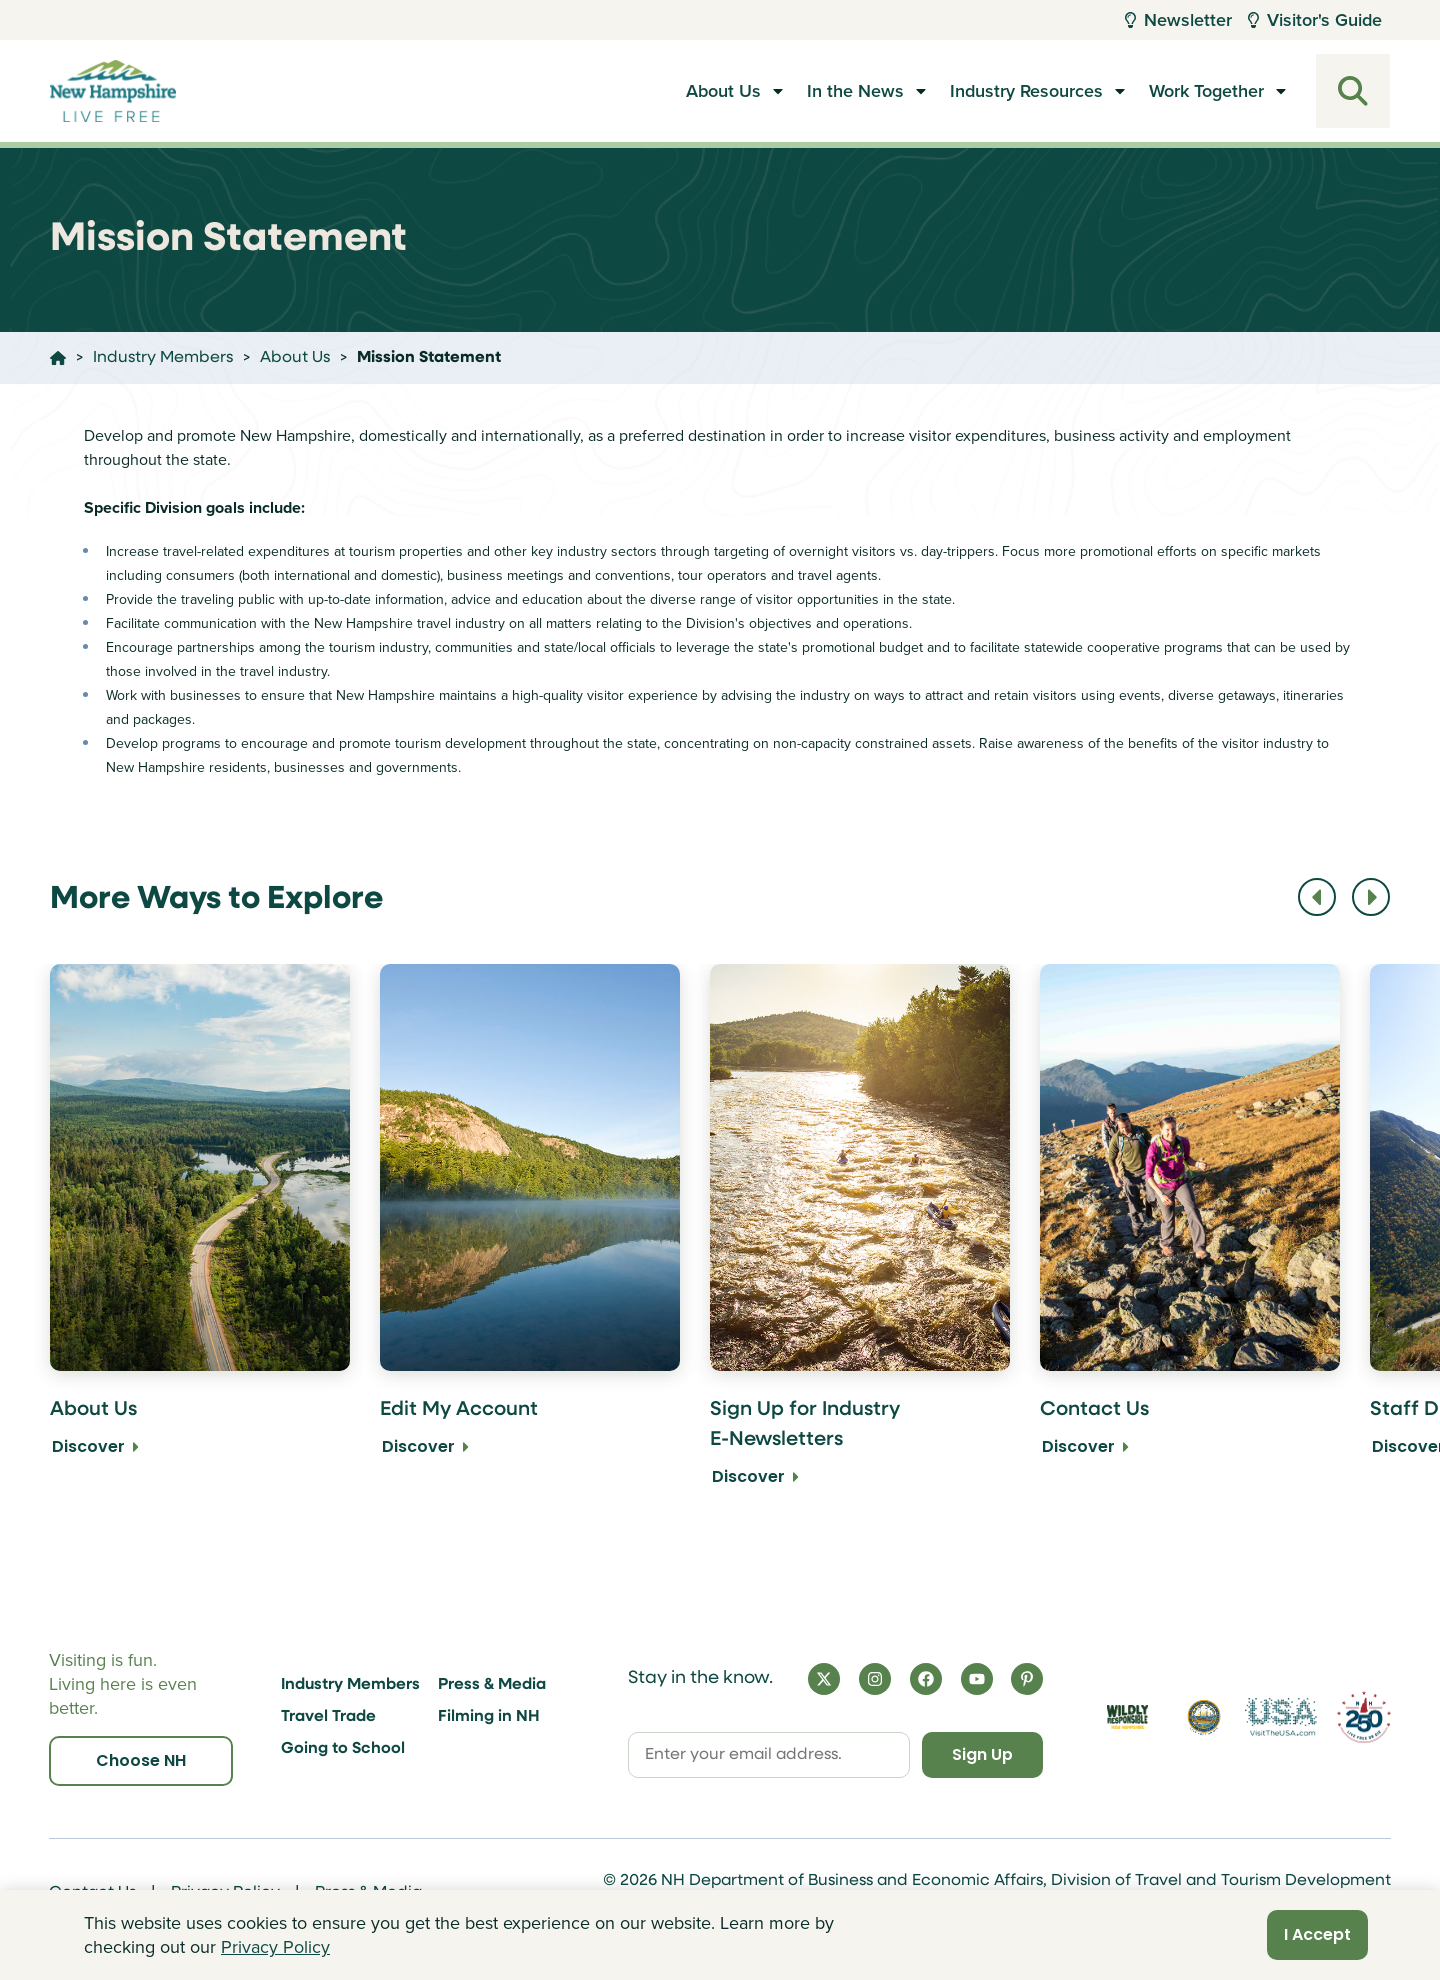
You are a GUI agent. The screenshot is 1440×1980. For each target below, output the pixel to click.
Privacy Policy (275, 1947)
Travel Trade (328, 1717)
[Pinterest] (1027, 1679)
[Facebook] (926, 1679)
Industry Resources (1026, 91)
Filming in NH (489, 1717)
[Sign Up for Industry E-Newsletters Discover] (860, 1239)
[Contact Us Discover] (1190, 1239)
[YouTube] (977, 1679)
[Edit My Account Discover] (530, 1239)
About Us (723, 91)
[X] (824, 1679)
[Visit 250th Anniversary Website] (1364, 1717)
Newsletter (1178, 20)
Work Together (1206, 91)
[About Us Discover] (200, 1239)
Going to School (343, 1749)
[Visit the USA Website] (1280, 1717)
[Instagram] (875, 1679)
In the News (855, 91)
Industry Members (350, 1685)
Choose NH (141, 1760)
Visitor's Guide (1315, 20)
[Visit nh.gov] (1204, 1717)
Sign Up (980, 1754)
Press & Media (492, 1685)
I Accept (1317, 1934)
